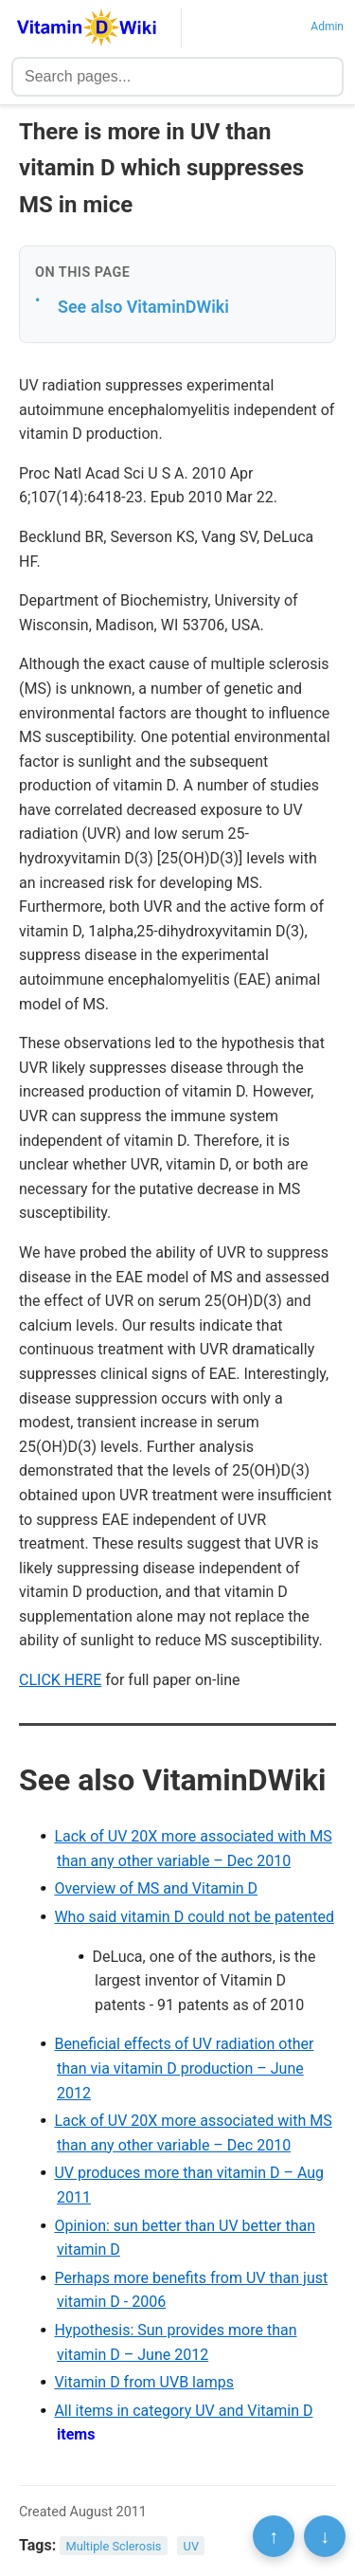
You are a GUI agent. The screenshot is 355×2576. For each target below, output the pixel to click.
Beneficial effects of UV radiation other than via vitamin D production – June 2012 (183, 2068)
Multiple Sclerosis (114, 2546)
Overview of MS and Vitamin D (155, 1888)
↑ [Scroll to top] (273, 2536)
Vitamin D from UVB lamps (144, 2382)
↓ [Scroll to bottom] (324, 2536)
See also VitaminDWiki (143, 307)
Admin (327, 26)
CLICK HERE (60, 1680)
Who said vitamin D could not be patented (194, 1917)
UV (191, 2546)
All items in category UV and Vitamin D (183, 2411)
